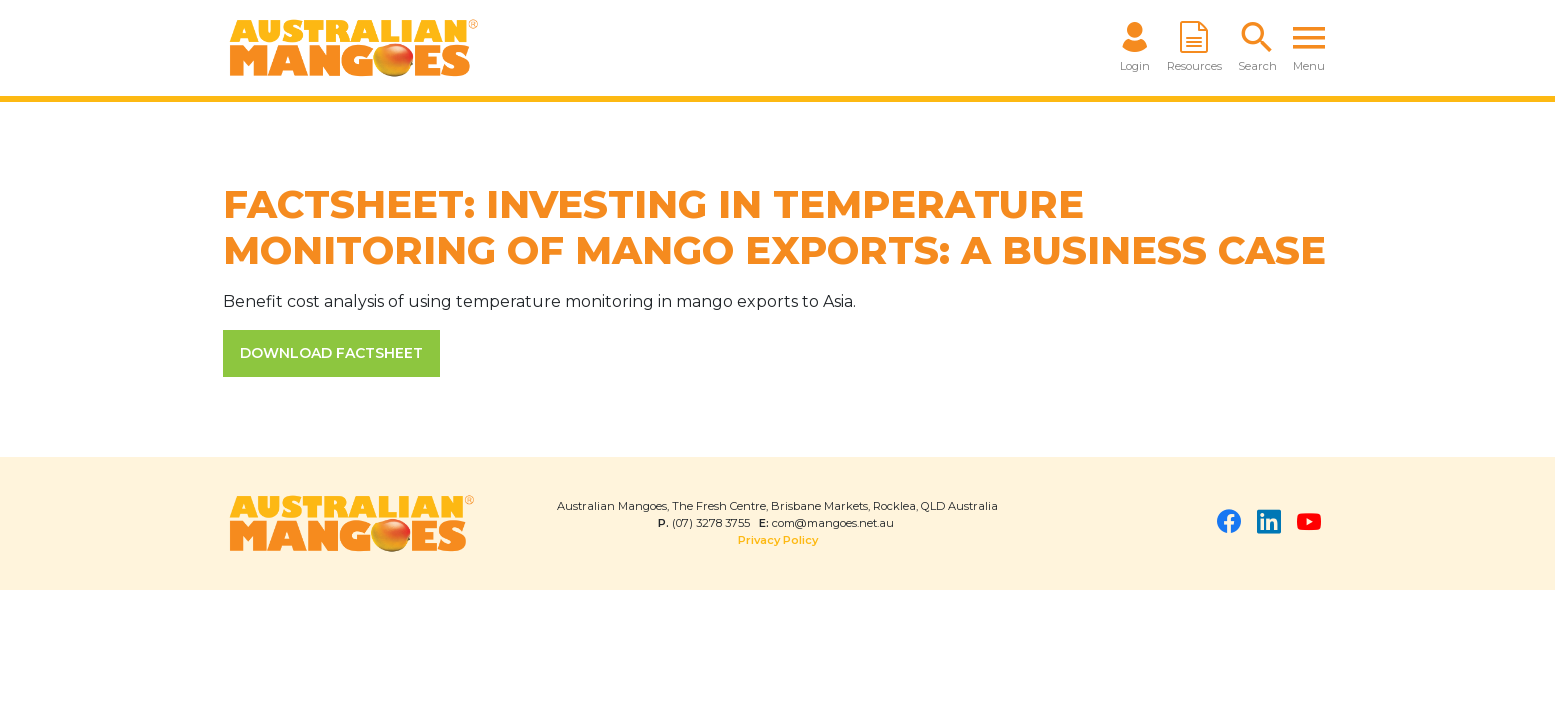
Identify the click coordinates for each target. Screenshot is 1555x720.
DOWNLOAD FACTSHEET (331, 353)
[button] (1257, 48)
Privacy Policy (778, 540)
